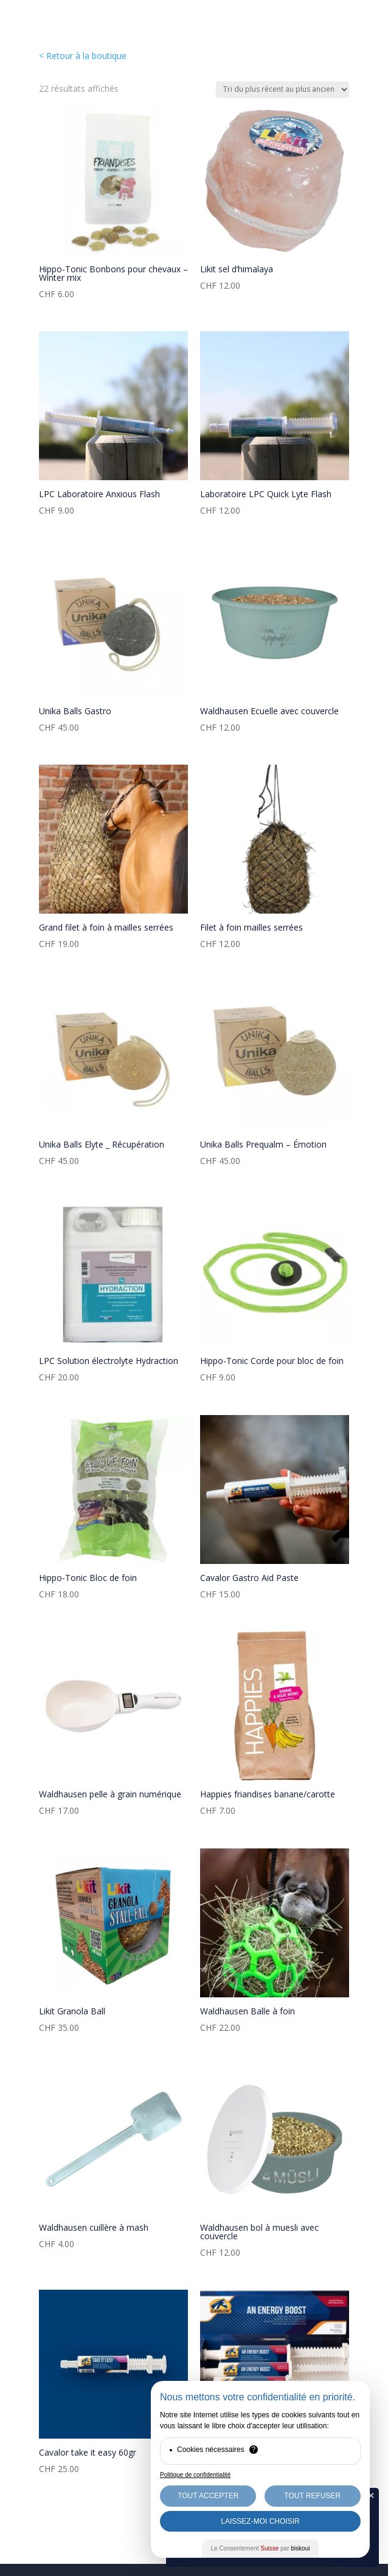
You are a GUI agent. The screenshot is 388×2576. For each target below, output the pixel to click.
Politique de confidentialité (195, 2474)
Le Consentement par (260, 2548)
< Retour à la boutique (82, 55)
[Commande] (282, 89)
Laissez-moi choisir (260, 2521)
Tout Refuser (312, 2496)
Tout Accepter (208, 2496)
